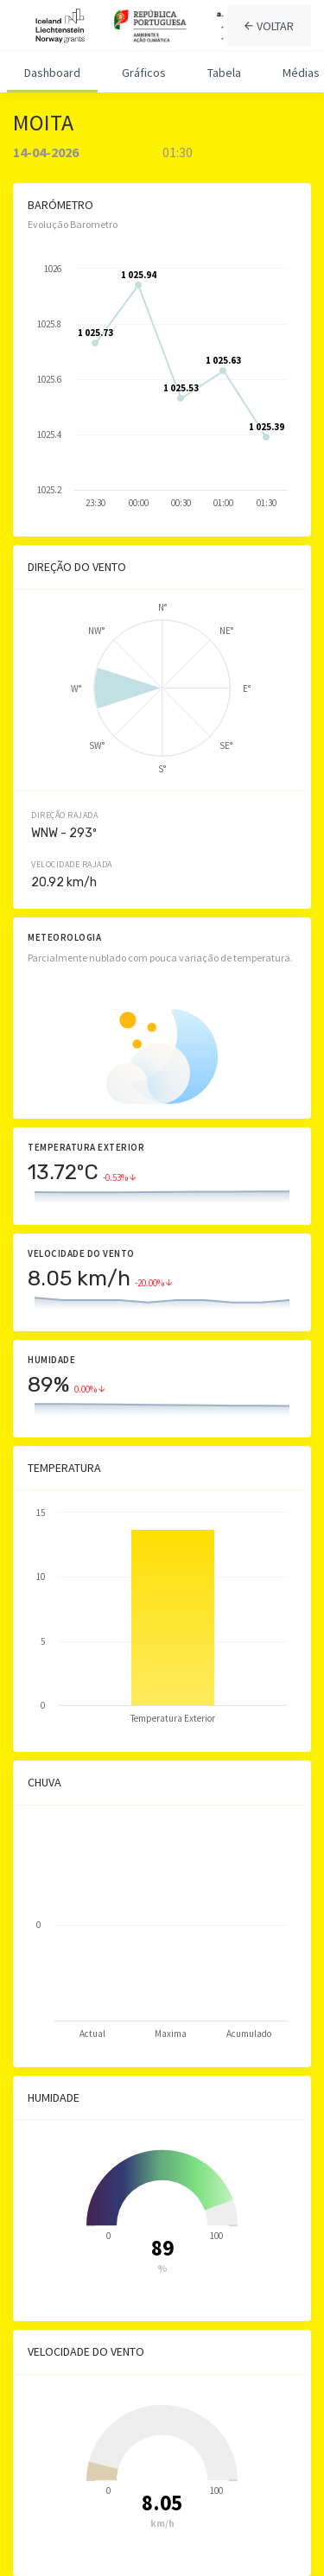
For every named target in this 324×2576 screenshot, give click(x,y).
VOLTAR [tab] (269, 26)
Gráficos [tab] (144, 72)
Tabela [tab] (224, 72)
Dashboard (52, 72)
